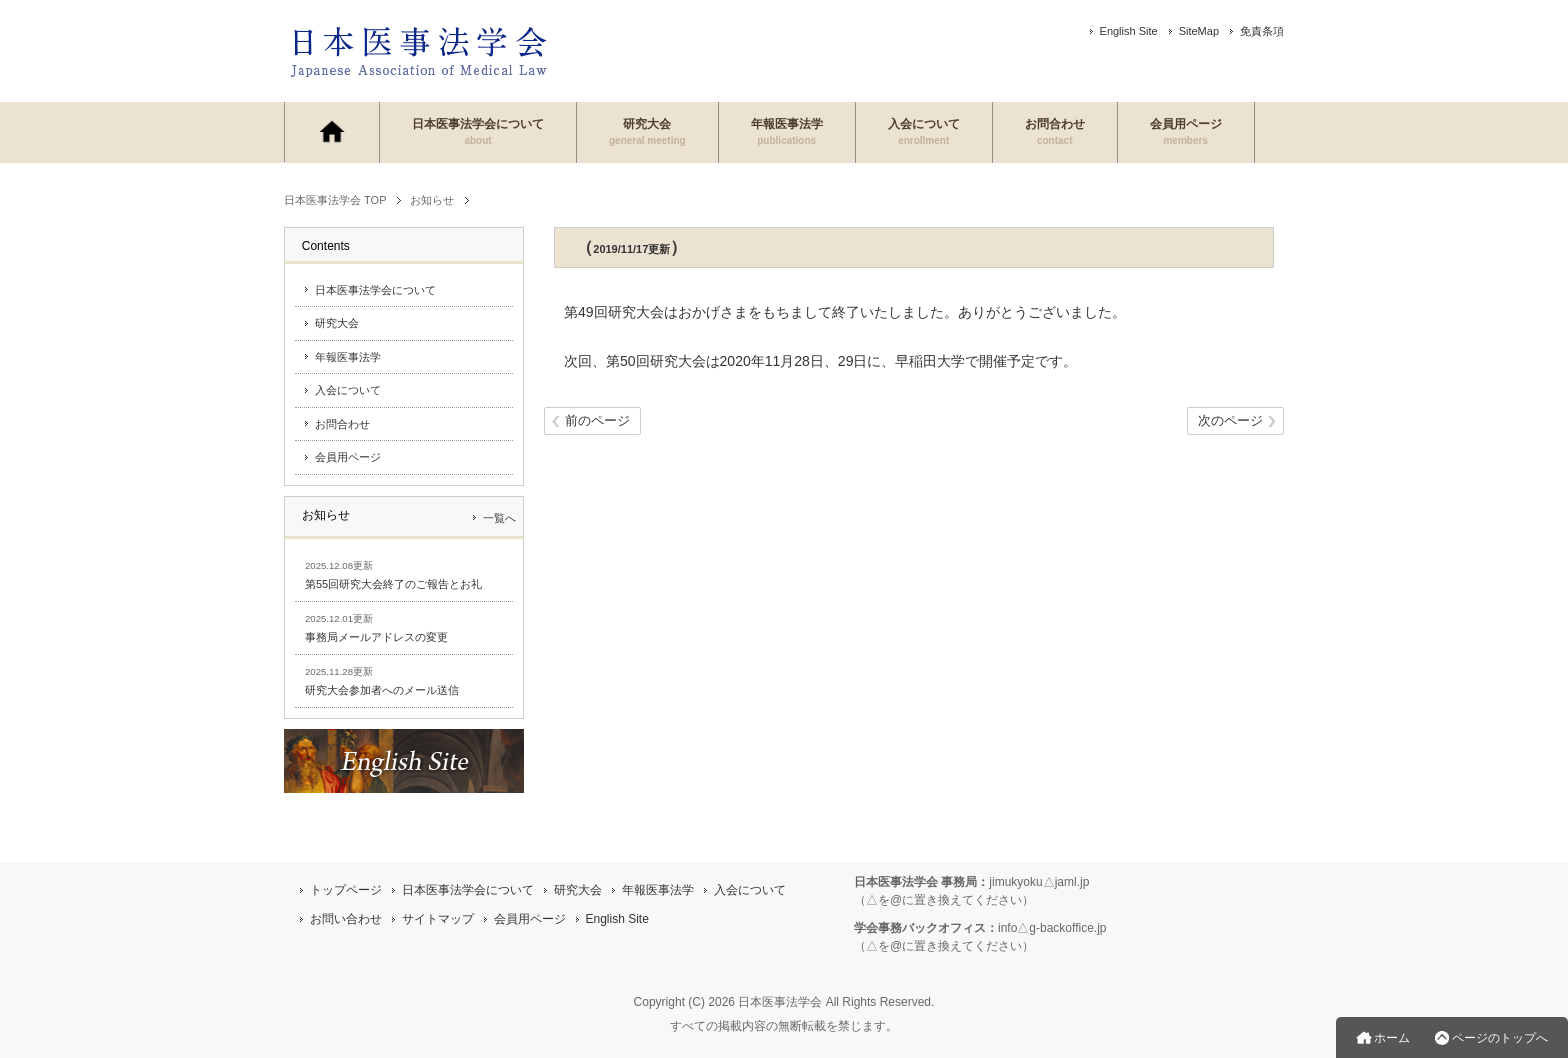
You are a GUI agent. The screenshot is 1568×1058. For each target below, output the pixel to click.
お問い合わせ (346, 919)
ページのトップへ (1500, 1038)
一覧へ (499, 518)
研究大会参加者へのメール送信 (382, 690)
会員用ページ (1186, 131)
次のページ (1230, 422)
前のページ (597, 422)
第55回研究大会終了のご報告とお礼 (393, 584)
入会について (924, 131)
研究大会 (647, 131)
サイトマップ (438, 919)
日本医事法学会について (478, 131)
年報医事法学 (787, 131)
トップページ (346, 890)
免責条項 (1262, 31)
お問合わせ (1055, 131)
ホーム (1392, 1038)
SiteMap (1199, 31)
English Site (1129, 31)
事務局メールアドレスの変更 (376, 637)
